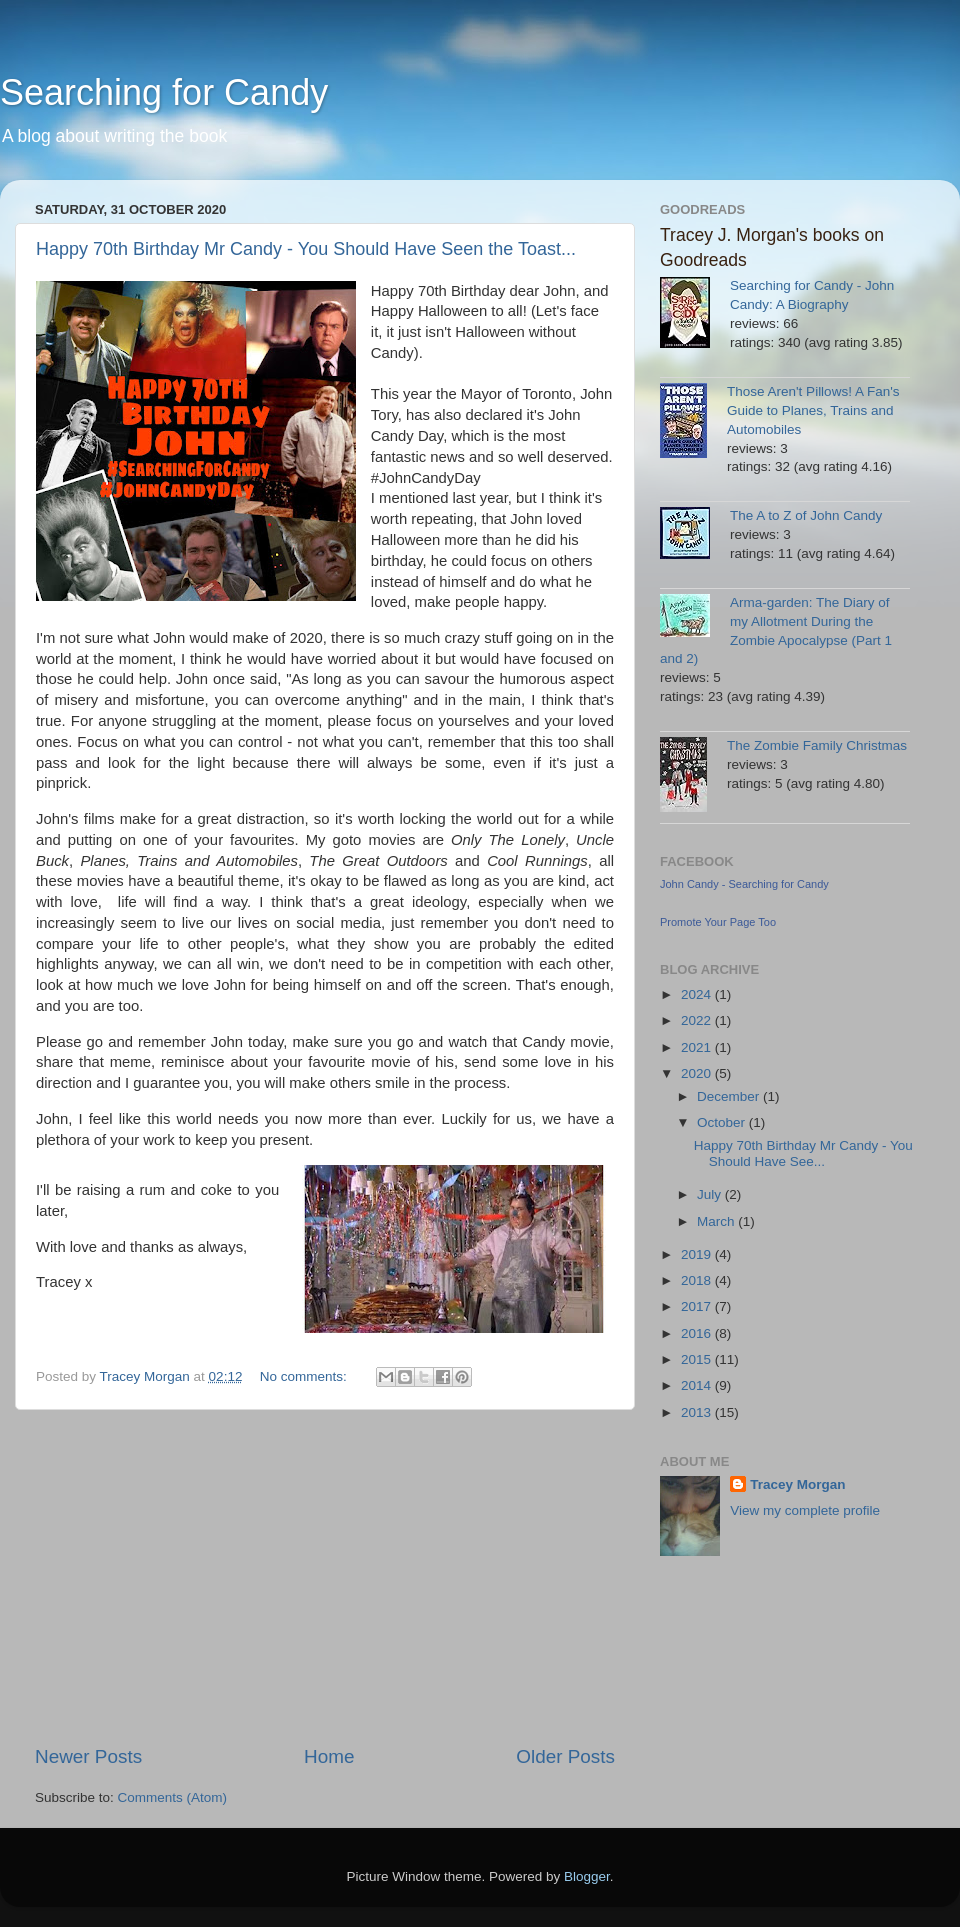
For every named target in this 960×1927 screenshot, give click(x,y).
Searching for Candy (164, 92)
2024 (698, 994)
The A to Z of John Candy (806, 515)
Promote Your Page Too (718, 922)
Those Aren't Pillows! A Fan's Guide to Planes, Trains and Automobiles (813, 410)
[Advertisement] (325, 1577)
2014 (698, 1385)
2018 (698, 1280)
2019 (698, 1254)
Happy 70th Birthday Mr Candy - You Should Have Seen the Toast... (306, 249)
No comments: (305, 1376)
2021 (698, 1047)
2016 (698, 1333)
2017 (698, 1306)
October (723, 1122)
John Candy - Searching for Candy (744, 884)
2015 (698, 1359)
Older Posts (565, 1756)
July (711, 1194)
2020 (698, 1073)
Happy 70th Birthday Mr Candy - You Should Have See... (803, 1153)
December (730, 1096)
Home (329, 1756)
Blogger (587, 1876)
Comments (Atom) (173, 1797)
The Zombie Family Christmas (817, 745)
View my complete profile (805, 1510)
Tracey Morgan (797, 1484)
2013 (698, 1412)
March (717, 1221)
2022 (698, 1020)
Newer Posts (88, 1756)
